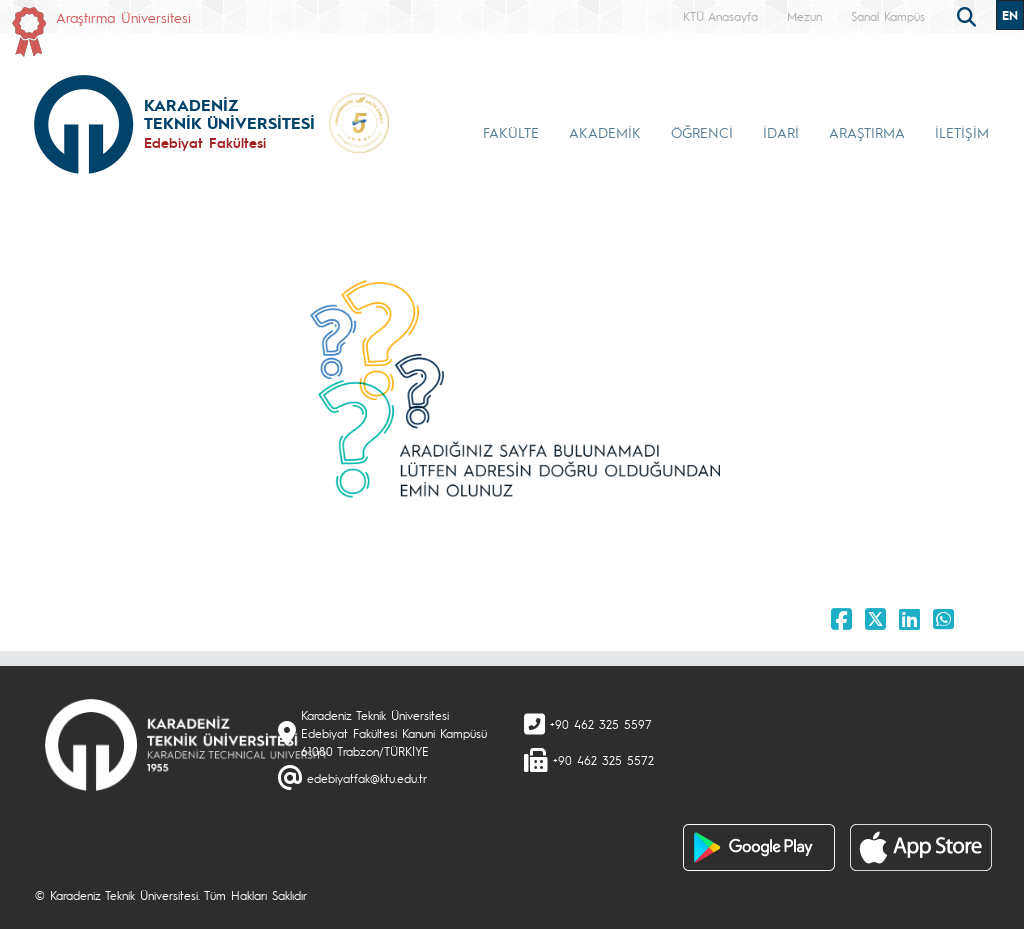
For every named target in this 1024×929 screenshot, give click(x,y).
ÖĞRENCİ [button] (702, 132)
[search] (969, 15)
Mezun (804, 16)
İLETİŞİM (962, 132)
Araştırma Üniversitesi (123, 17)
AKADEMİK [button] (605, 132)
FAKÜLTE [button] (511, 132)
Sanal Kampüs (888, 16)
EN (1010, 15)
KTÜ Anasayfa (720, 16)
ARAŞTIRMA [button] (867, 132)
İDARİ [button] (781, 132)
